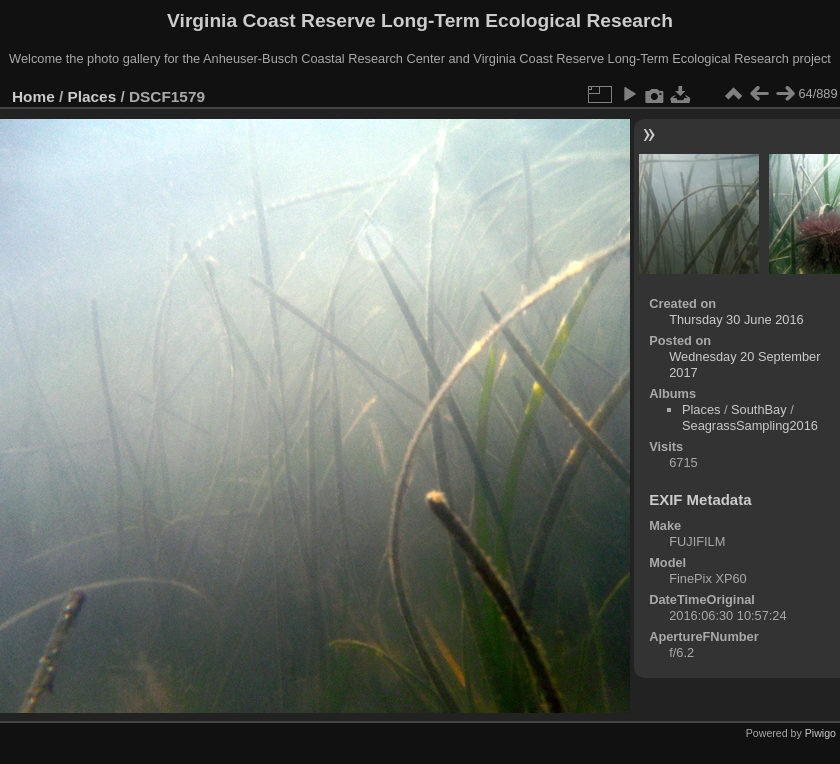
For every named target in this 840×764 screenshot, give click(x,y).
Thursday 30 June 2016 (736, 319)
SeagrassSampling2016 (750, 425)
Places (92, 96)
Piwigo (820, 733)
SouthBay (759, 409)
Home (33, 96)
